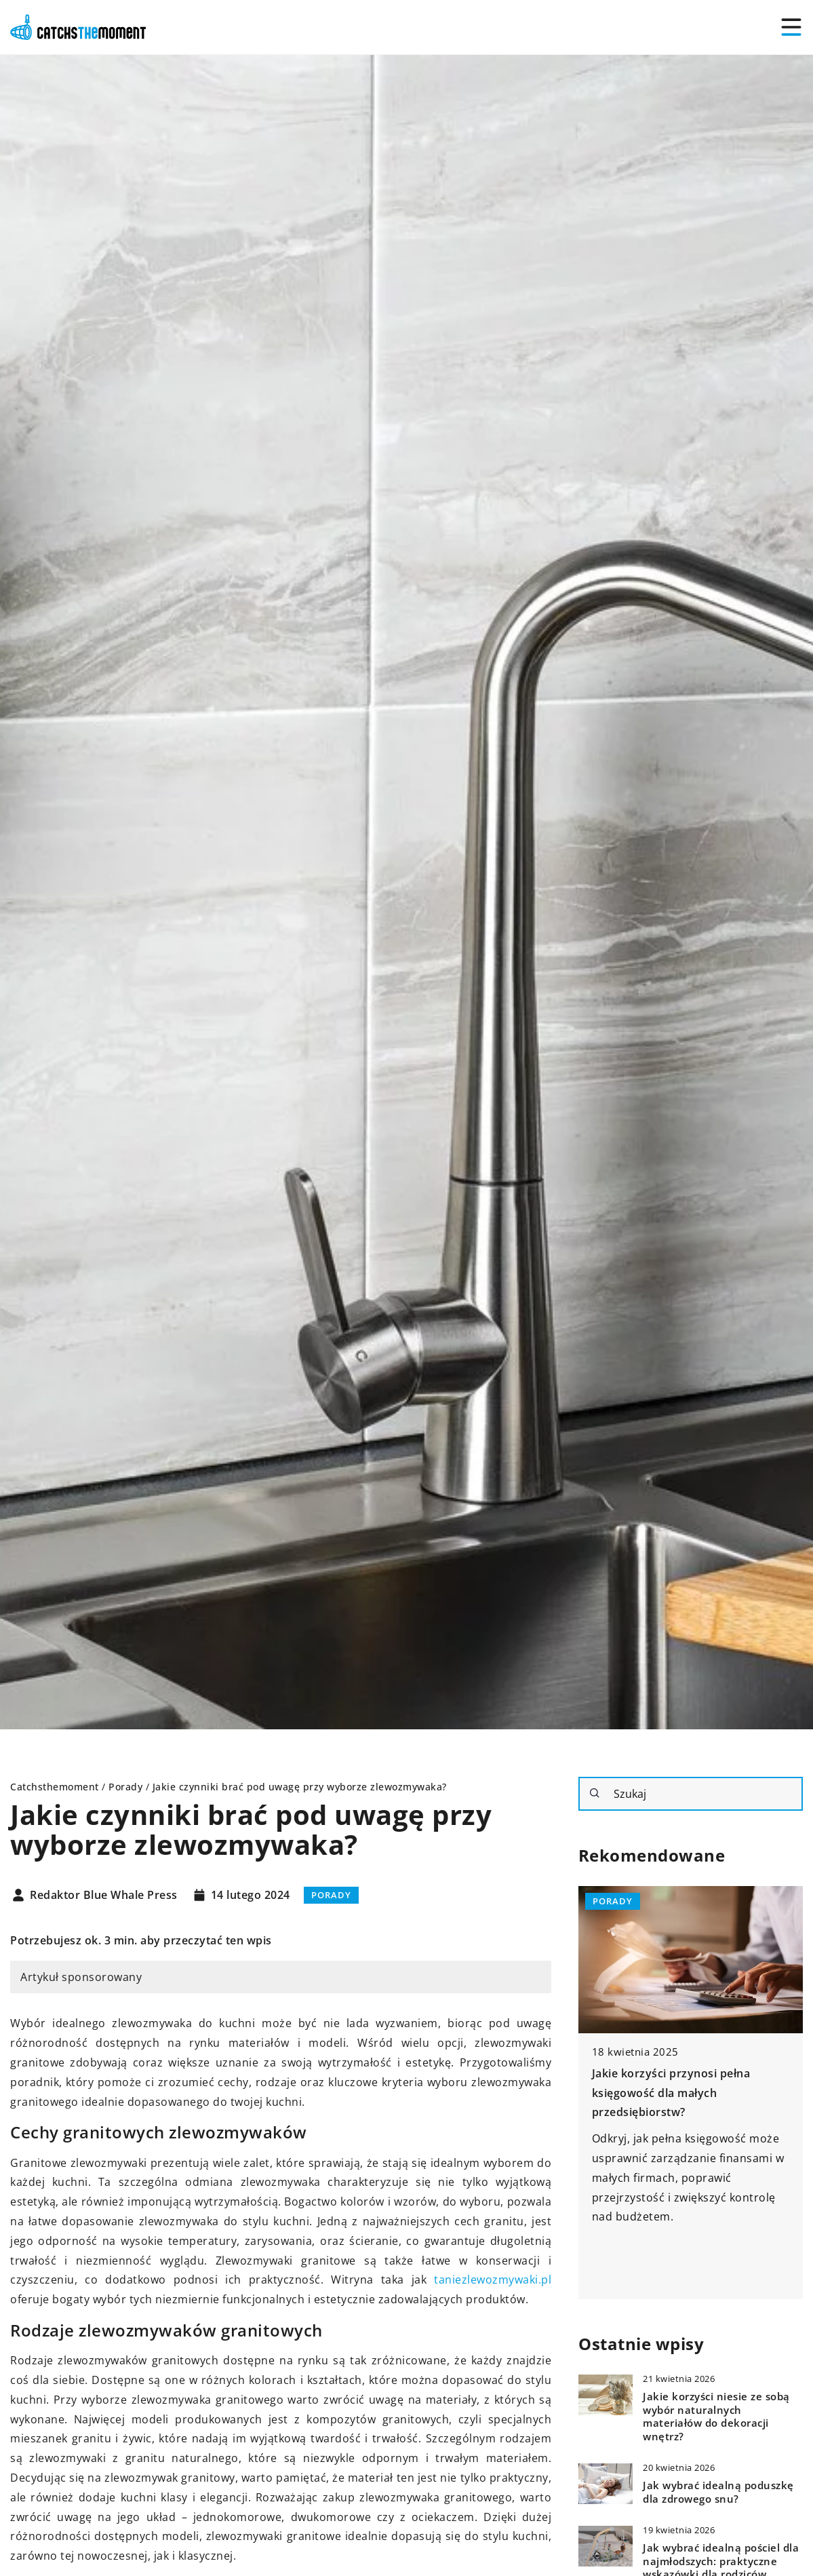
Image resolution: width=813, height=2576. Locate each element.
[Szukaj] (594, 1793)
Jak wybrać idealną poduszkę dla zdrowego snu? (718, 2492)
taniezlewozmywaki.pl (492, 2279)
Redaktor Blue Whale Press (104, 1895)
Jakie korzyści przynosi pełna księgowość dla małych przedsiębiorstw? (671, 2093)
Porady (331, 1895)
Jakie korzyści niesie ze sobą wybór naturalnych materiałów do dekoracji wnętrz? (716, 2416)
